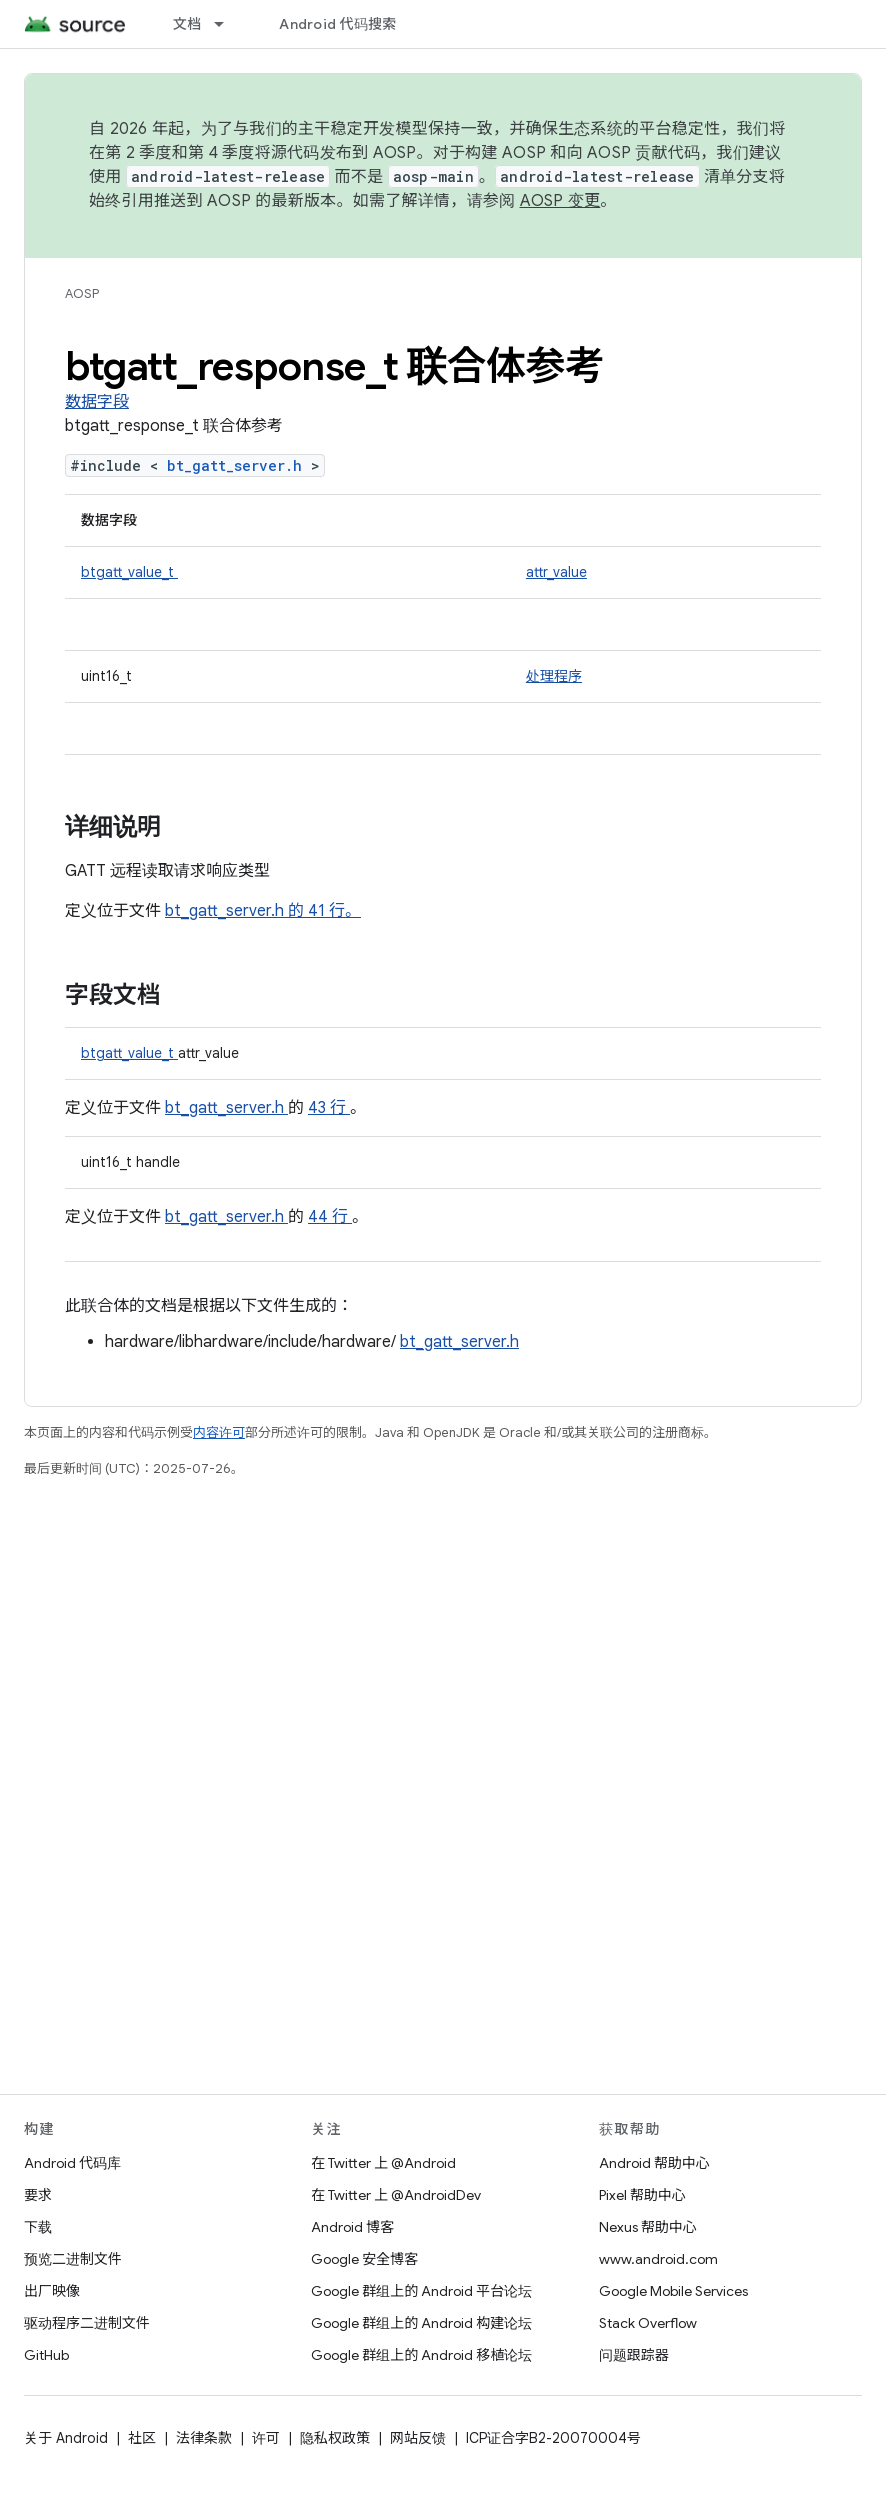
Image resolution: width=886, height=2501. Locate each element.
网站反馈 (418, 2438)
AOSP (82, 293)
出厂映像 (52, 2291)
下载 (38, 2227)
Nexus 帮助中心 (648, 2227)
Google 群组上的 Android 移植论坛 (421, 2355)
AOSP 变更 (560, 201)
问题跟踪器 (634, 2355)
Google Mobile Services (673, 2291)
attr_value (556, 572)
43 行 (329, 1108)
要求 (38, 2195)
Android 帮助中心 (654, 2163)
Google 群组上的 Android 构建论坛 (421, 2323)
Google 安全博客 (364, 2259)
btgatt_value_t (129, 572)
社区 (142, 2438)
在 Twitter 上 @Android (383, 2163)
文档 (187, 24)
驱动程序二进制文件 (87, 2323)
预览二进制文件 (73, 2259)
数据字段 (97, 402)
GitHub (46, 2355)
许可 (266, 2438)
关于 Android (66, 2438)
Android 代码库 (72, 2163)
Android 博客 (352, 2227)
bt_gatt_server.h (239, 465)
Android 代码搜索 (337, 24)
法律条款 (204, 2438)
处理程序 (554, 676)
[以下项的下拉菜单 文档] (228, 24)
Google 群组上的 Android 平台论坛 (421, 2291)
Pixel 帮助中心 (642, 2195)
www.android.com (658, 2259)
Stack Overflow (648, 2323)
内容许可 (219, 1432)
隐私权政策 (335, 2438)
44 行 (330, 1217)
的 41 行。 (322, 911)
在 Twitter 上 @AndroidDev (396, 2195)
